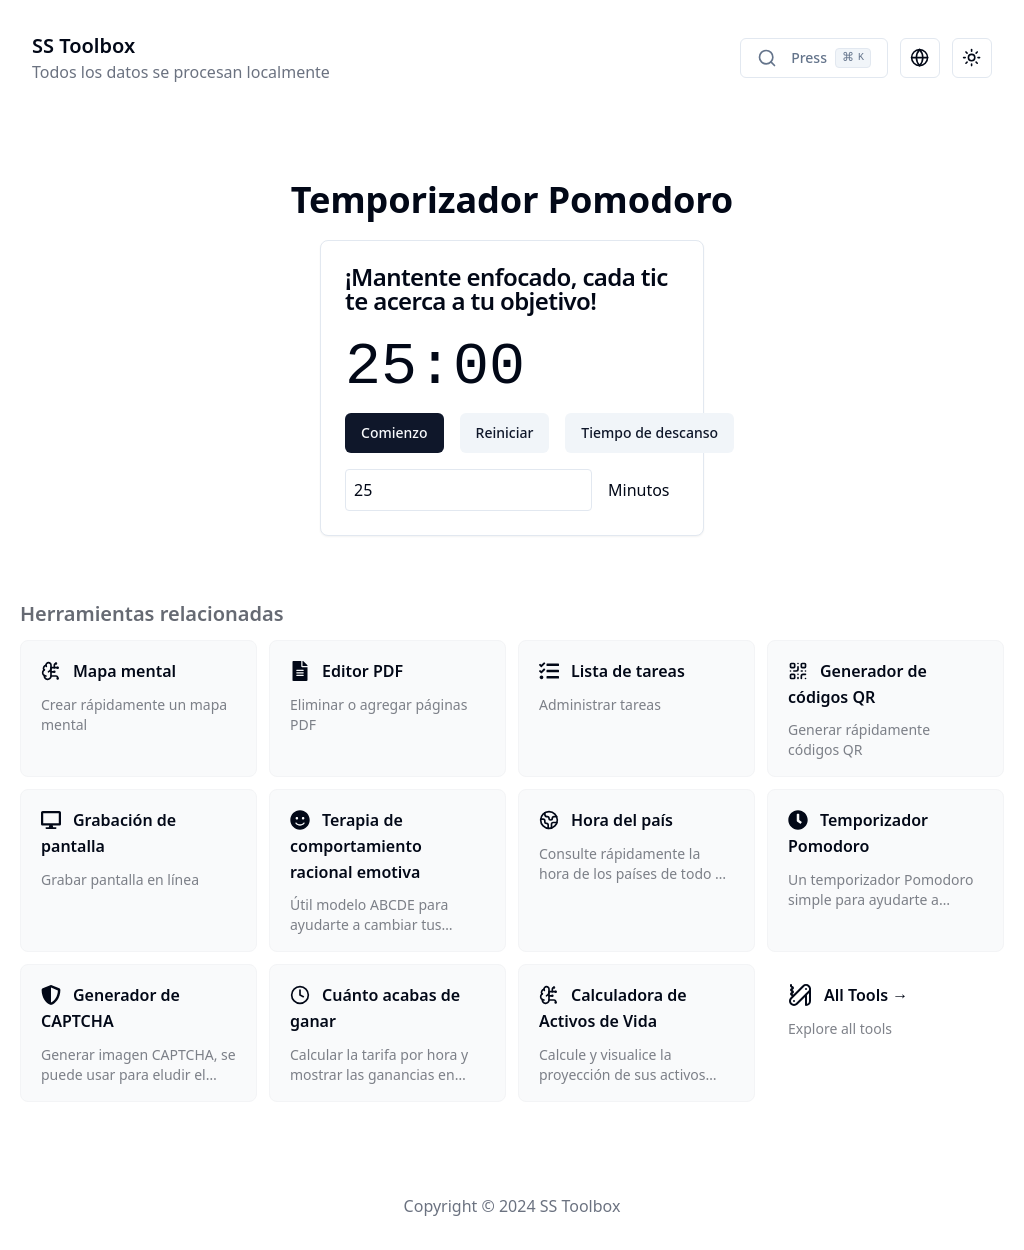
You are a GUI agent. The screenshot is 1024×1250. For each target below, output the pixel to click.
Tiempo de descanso (649, 432)
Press (814, 58)
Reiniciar (505, 432)
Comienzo (394, 432)
